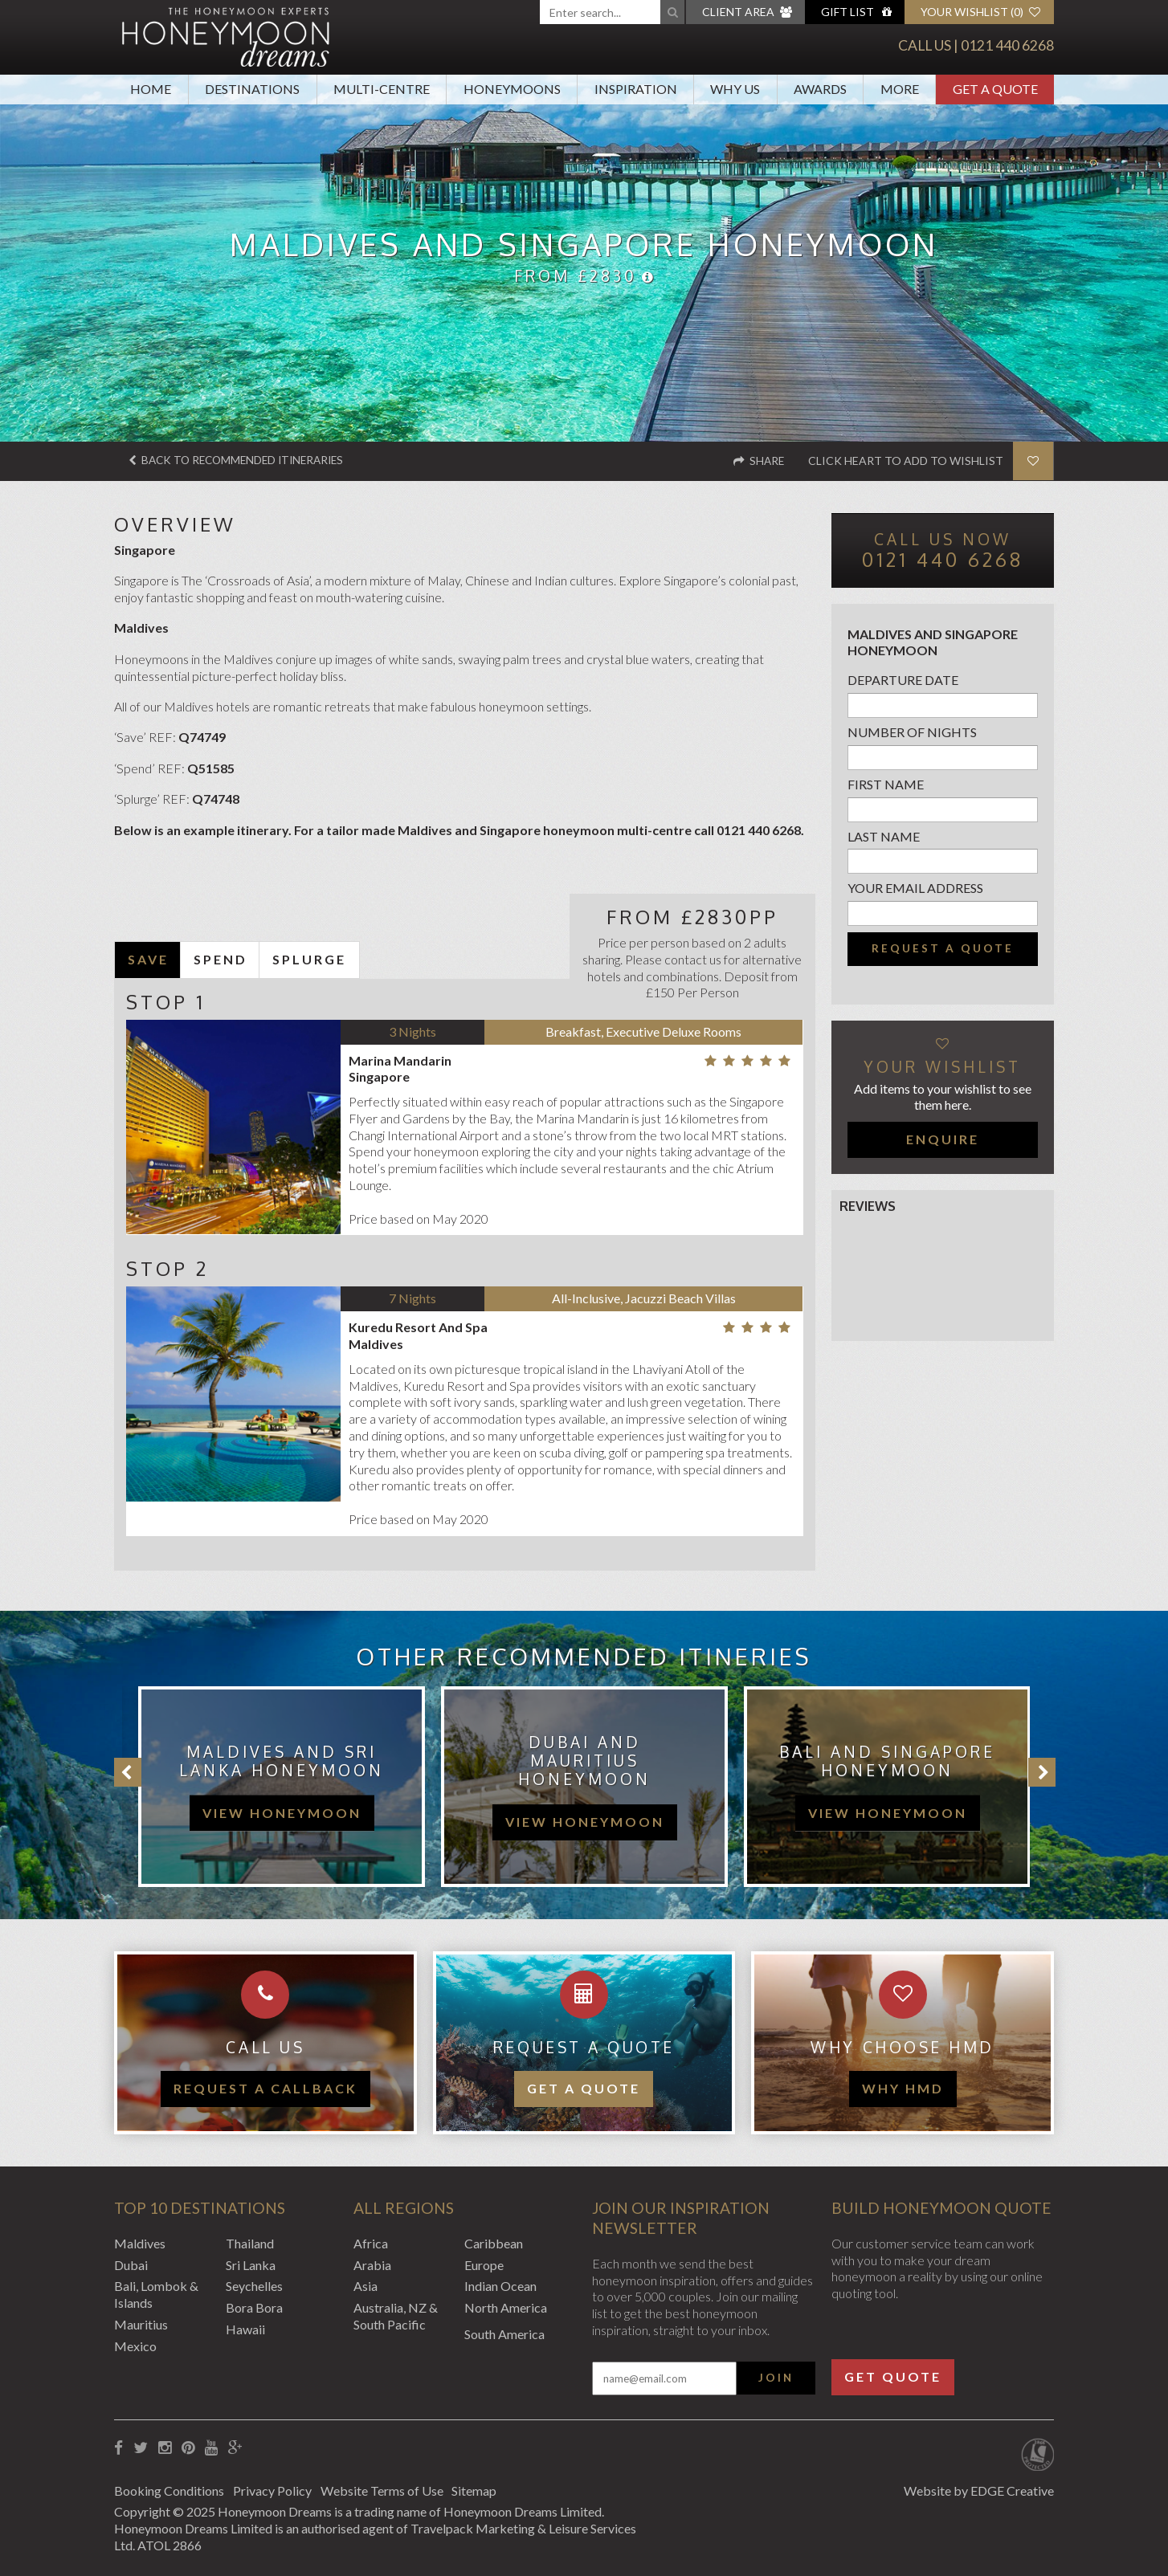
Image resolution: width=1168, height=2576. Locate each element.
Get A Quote (995, 88)
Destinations (252, 88)
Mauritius (141, 2324)
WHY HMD (903, 2088)
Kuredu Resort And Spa (418, 1327)
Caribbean (493, 2242)
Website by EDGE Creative (979, 2489)
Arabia (372, 2264)
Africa (370, 2242)
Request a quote (943, 948)
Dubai (131, 2264)
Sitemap (486, 2489)
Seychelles (254, 2285)
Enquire (942, 1139)
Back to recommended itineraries (242, 460)
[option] (273, 1786)
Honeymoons (512, 88)
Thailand (250, 2242)
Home (150, 88)
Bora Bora (254, 2307)
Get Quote (892, 2376)
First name (885, 783)
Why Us (735, 88)
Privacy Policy (276, 2489)
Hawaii (245, 2329)
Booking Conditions (169, 2489)
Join (776, 2376)
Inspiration (635, 88)
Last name (883, 835)
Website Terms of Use (390, 2489)
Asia (365, 2285)
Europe (484, 2264)
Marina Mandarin (400, 1059)
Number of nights (912, 732)
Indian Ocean (500, 2285)
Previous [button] (127, 1772)
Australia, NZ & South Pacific (395, 2316)
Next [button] (1042, 1772)
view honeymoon (281, 1812)
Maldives (139, 2242)
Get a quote (583, 2088)
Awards (820, 88)
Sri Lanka (251, 2264)
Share (757, 460)
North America (505, 2307)
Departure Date (902, 679)
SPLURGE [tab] (309, 959)
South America (504, 2334)
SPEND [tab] (220, 959)
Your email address (915, 887)
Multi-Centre (381, 88)
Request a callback (265, 2088)
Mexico (135, 2345)
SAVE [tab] (148, 959)
